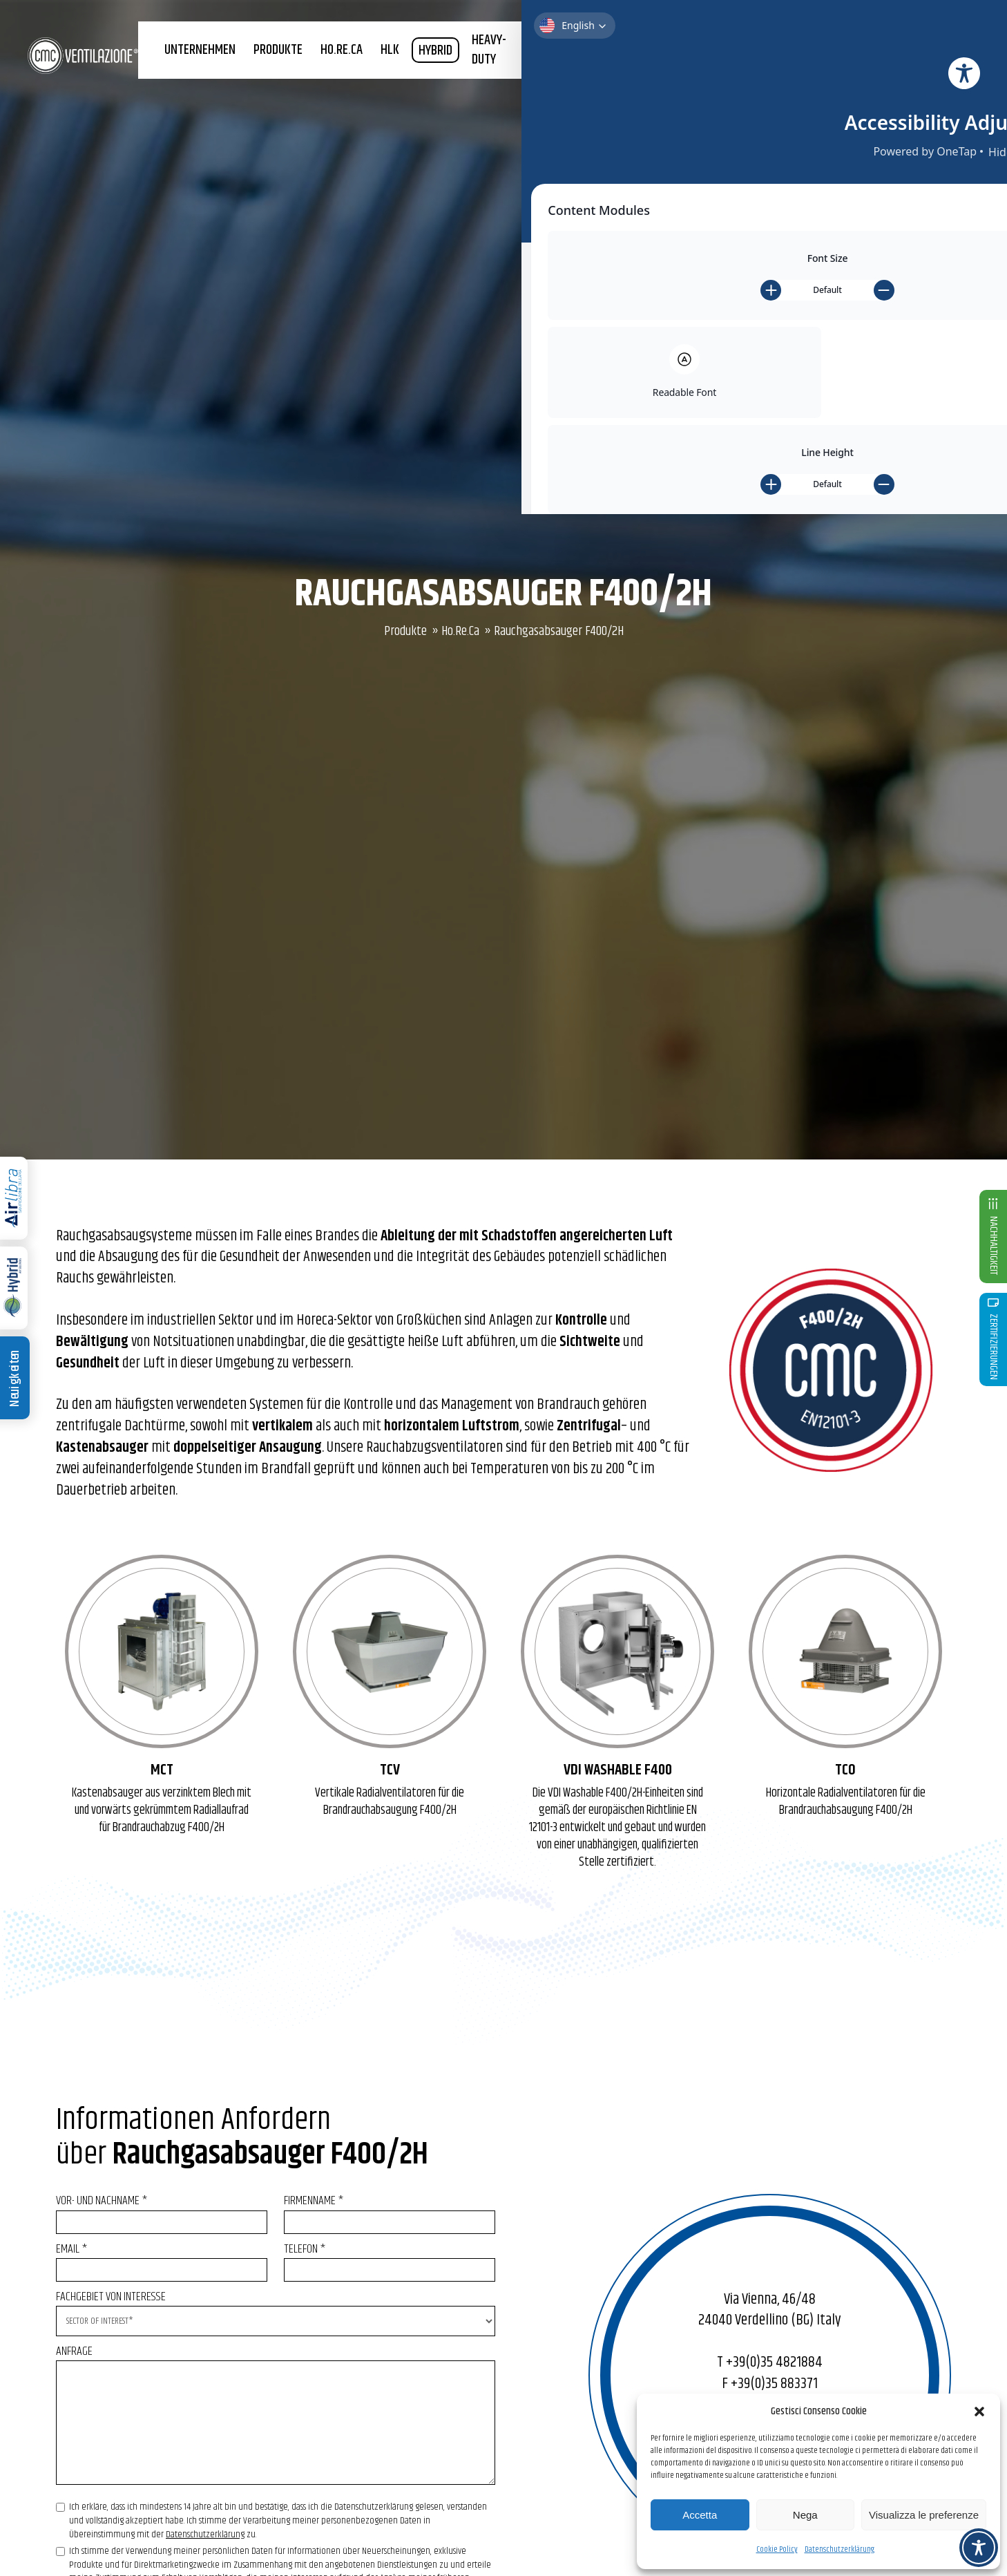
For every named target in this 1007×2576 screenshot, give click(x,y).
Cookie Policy (777, 2549)
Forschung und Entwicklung (606, 73)
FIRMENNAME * (389, 2212)
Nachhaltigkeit (719, 74)
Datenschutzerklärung (839, 2549)
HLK (431, 74)
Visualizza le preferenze (924, 2515)
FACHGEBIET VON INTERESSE (275, 2309)
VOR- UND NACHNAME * (161, 2212)
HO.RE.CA (384, 74)
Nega (805, 2515)
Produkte (322, 74)
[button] (979, 2411)
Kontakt (865, 31)
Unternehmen (246, 74)
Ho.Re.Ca (460, 631)
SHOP (904, 31)
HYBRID (477, 74)
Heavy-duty (529, 73)
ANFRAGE (275, 2420)
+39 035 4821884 (608, 31)
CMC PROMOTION (902, 73)
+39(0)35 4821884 (774, 2362)
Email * (161, 2260)
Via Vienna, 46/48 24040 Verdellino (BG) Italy (769, 2310)
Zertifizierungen (815, 74)
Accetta (699, 2515)
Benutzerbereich (778, 31)
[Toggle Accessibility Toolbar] (979, 2548)
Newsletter (694, 31)
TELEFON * (389, 2260)
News (960, 74)
